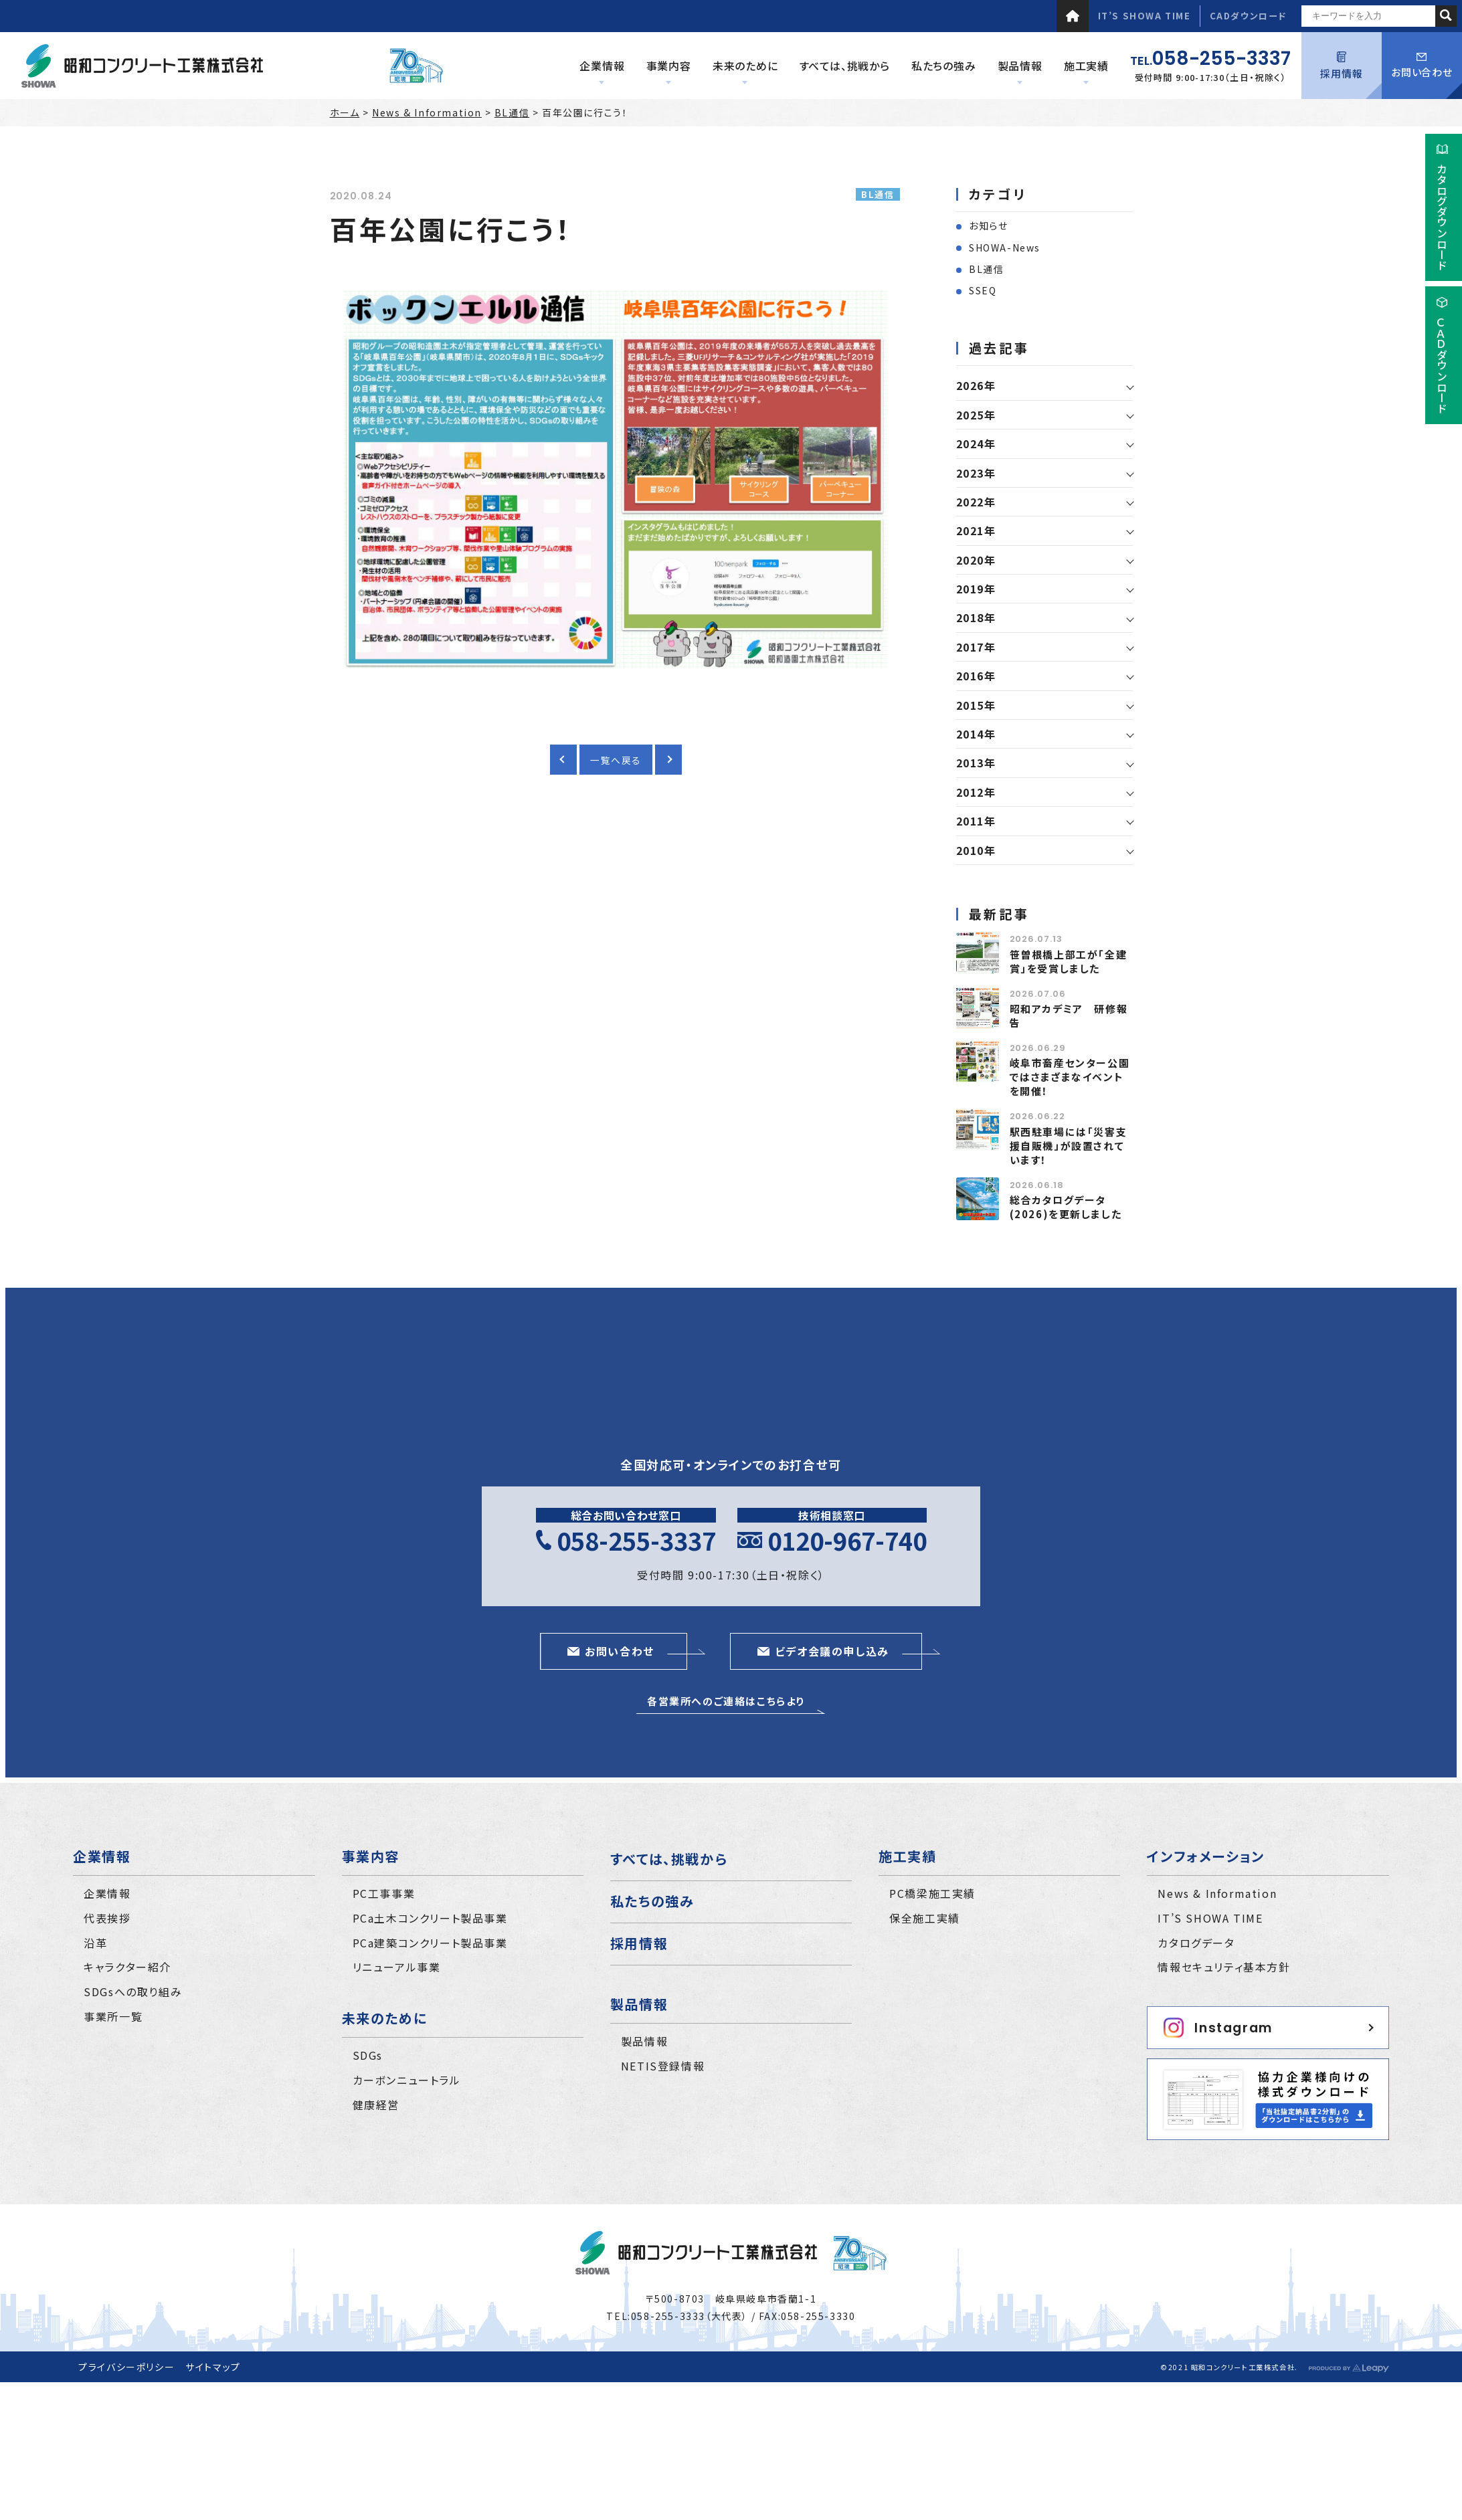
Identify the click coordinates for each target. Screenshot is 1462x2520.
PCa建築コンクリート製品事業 (430, 1943)
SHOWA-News (1004, 247)
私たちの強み (652, 1901)
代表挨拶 (107, 1918)
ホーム (345, 112)
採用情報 (1341, 66)
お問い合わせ (1422, 65)
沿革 (95, 1943)
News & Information (427, 112)
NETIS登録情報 (663, 2066)
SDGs (368, 2055)
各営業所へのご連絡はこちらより (726, 1701)
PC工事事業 (384, 1893)
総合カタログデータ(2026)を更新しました (1066, 1207)
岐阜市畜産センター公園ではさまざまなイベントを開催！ (1070, 1077)
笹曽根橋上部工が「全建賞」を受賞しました (1068, 961)
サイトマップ (213, 2366)
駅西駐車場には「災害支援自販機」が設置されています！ (1068, 1146)
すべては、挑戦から (668, 1858)
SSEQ (982, 290)
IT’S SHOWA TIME (1144, 15)
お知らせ (988, 225)
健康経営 (376, 2105)
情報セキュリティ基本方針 (1224, 1967)
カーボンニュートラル (407, 2080)
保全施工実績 (924, 1918)
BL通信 (511, 112)
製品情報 (644, 2041)
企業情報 (107, 1893)
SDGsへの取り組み (133, 1991)
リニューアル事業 (397, 1967)
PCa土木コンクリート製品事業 (430, 1918)
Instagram (1218, 2028)
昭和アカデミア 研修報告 (1069, 1015)
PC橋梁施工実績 (932, 1893)
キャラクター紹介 (127, 1967)
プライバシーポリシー (126, 2366)
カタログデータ (1196, 1943)
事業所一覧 (113, 2016)
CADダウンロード (1248, 15)
